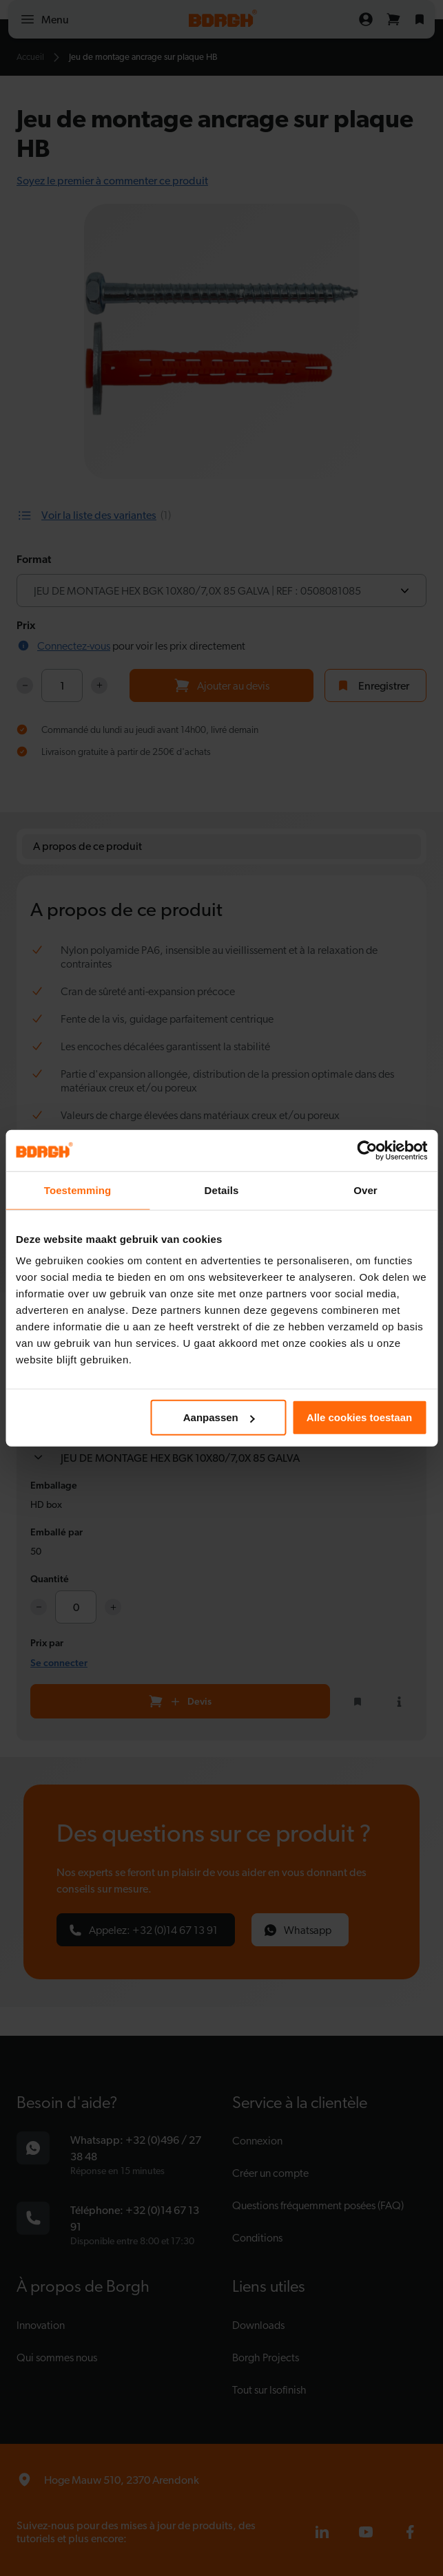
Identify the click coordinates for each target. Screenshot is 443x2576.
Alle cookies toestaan (359, 1417)
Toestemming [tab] (78, 1189)
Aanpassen (219, 1417)
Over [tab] (365, 1189)
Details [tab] (222, 1189)
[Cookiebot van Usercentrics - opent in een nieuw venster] (367, 1150)
